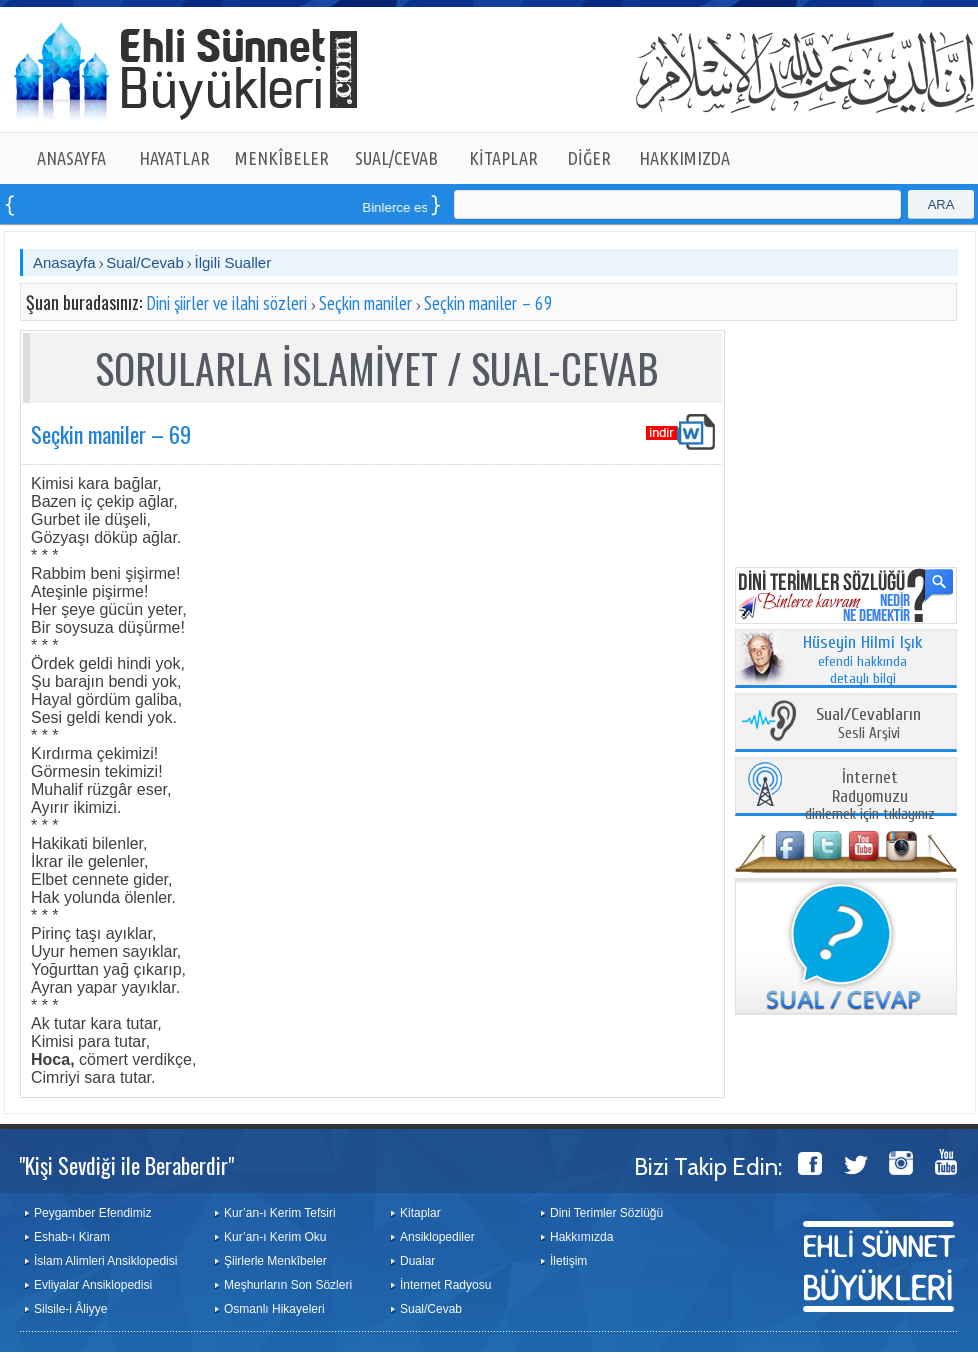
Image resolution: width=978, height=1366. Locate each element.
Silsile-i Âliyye (70, 1309)
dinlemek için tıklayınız (870, 796)
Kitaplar (420, 1213)
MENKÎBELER (282, 158)
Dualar (417, 1261)
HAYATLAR (174, 158)
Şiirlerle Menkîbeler (275, 1261)
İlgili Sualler (232, 262)
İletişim (568, 1261)
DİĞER (589, 158)
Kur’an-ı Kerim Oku (275, 1237)
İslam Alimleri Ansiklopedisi (105, 1261)
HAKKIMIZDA (684, 158)
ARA (941, 204)
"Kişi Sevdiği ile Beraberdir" (126, 1165)
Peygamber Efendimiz (92, 1213)
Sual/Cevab (145, 262)
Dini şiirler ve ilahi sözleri (226, 303)
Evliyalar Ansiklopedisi (93, 1285)
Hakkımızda (581, 1237)
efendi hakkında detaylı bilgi (863, 661)
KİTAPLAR (503, 158)
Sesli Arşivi (868, 724)
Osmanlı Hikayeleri (274, 1309)
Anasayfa (64, 262)
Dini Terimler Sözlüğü (606, 1213)
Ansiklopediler (437, 1237)
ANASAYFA (71, 158)
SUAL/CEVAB (396, 158)
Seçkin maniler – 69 (488, 303)
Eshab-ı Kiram (72, 1237)
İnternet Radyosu (445, 1285)
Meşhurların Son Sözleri (288, 1285)
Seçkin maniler (365, 303)
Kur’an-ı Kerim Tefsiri (280, 1213)
